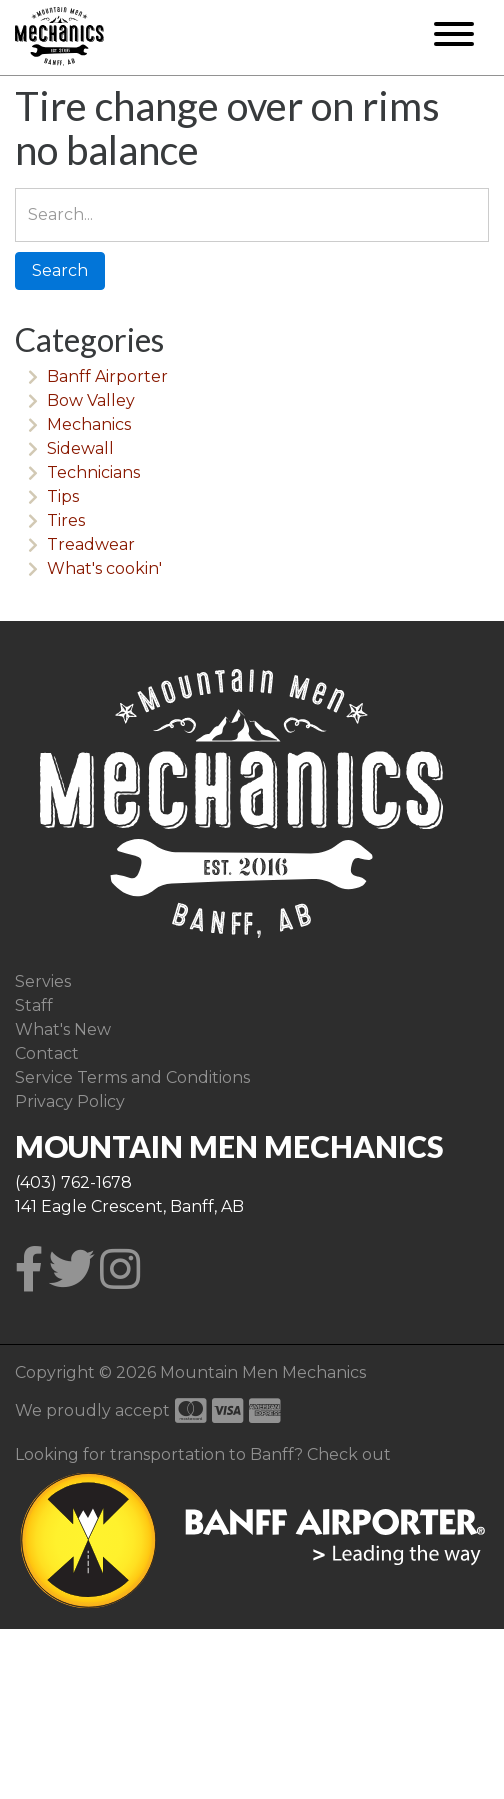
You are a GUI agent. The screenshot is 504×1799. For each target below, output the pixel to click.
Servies (43, 981)
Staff (34, 1005)
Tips (63, 496)
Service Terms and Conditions (132, 1077)
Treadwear (91, 544)
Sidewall (80, 448)
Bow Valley (91, 400)
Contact (47, 1053)
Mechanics (89, 424)
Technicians (93, 472)
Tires (66, 520)
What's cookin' (104, 568)
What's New (63, 1029)
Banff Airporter (107, 376)
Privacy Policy (70, 1101)
